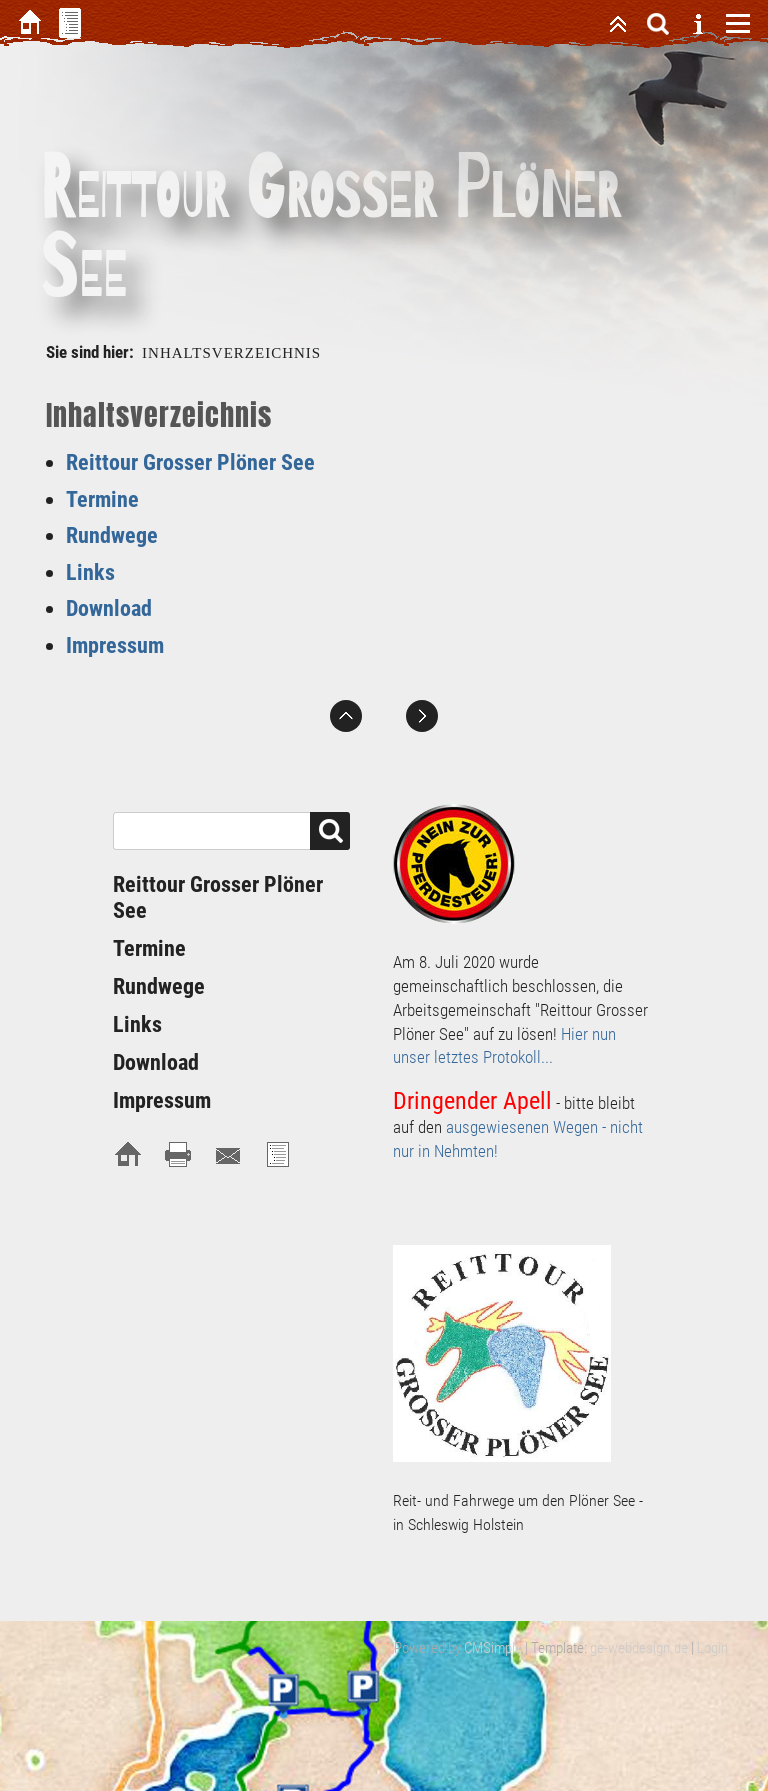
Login (712, 1648)
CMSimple (493, 1648)
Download (109, 608)
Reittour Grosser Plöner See (190, 462)
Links (90, 572)
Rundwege (112, 535)
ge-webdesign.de (639, 1648)
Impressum (115, 645)
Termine (102, 499)
